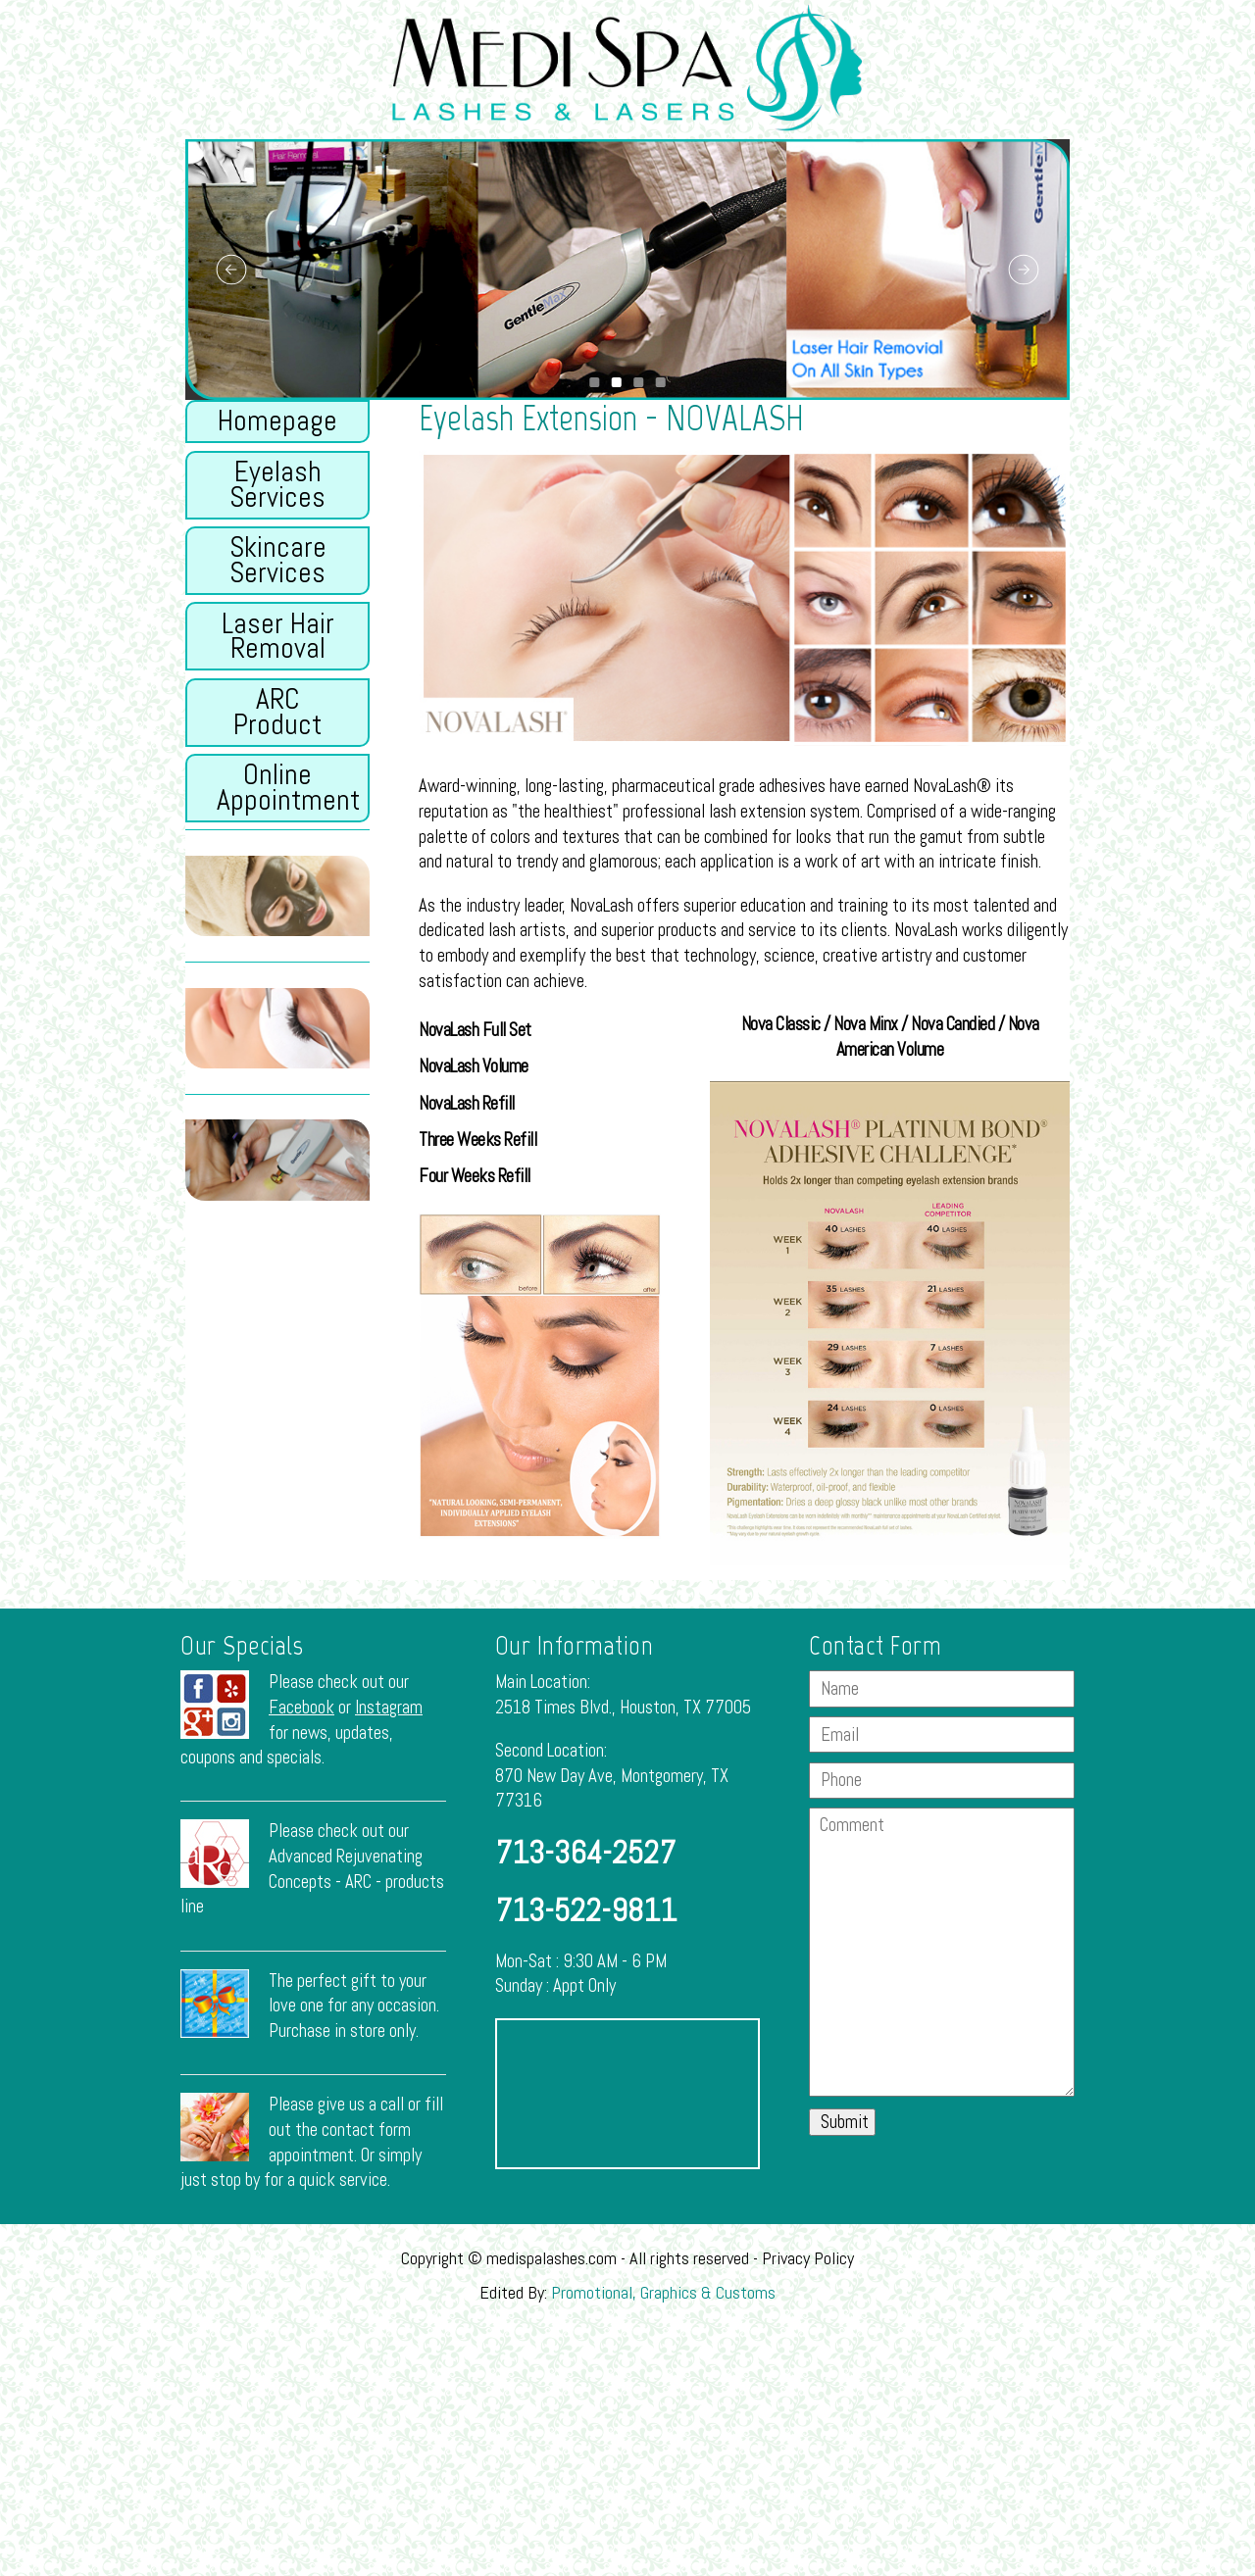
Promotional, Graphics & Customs (663, 2292)
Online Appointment (288, 787)
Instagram (389, 1707)
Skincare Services (277, 559)
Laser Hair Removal (278, 636)
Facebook (301, 1707)
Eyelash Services (277, 484)
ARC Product (277, 711)
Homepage (277, 420)
